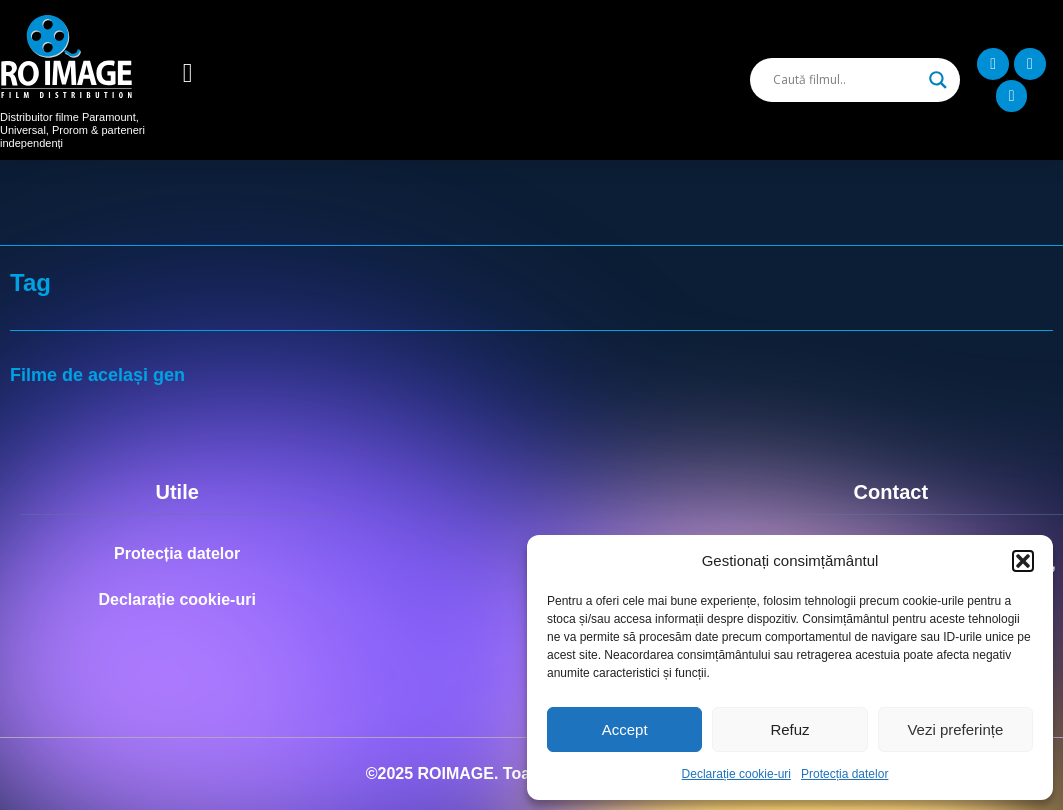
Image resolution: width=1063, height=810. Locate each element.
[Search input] (846, 80)
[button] (1023, 561)
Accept (625, 729)
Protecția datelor (844, 774)
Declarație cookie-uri (736, 774)
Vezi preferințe (955, 729)
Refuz (789, 729)
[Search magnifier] (938, 80)
